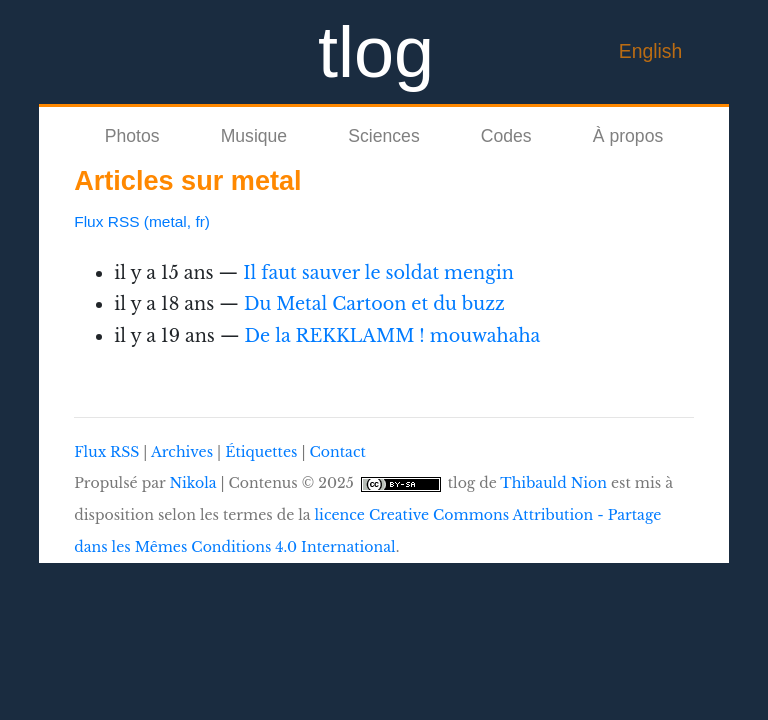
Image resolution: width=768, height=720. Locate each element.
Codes (506, 136)
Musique (254, 136)
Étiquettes (261, 452)
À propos (628, 136)
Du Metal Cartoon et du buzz (374, 304)
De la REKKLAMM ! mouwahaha (393, 336)
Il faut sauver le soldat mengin (378, 273)
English (651, 51)
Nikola (192, 483)
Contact (338, 452)
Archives (182, 452)
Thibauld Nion (553, 483)
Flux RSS (106, 452)
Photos (132, 136)
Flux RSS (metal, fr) (142, 221)
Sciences (383, 136)
